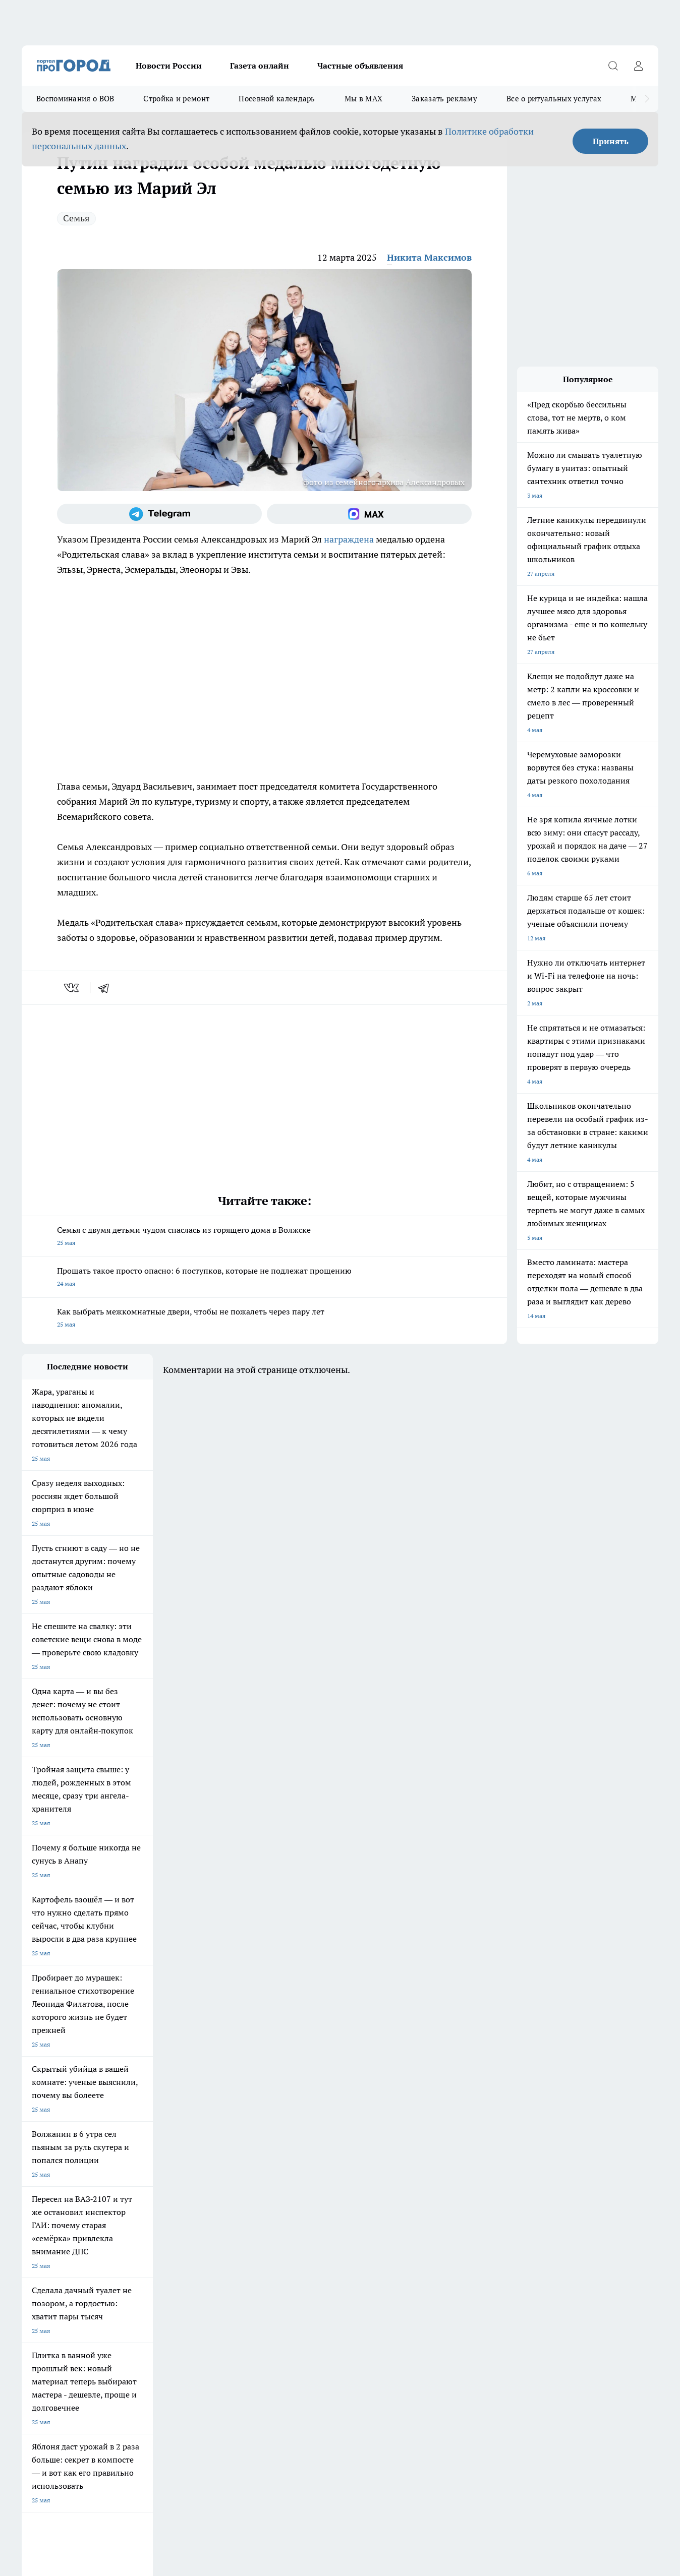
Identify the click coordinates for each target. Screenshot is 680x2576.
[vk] (72, 988)
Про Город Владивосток (142, 2198)
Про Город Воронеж (309, 2163)
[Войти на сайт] (638, 65)
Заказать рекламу (444, 98)
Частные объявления (360, 66)
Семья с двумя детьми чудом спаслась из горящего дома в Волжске (264, 1237)
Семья (76, 218)
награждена (349, 539)
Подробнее (334, 2415)
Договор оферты (45, 2236)
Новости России (169, 66)
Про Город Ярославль (225, 2163)
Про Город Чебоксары (53, 2163)
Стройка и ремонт (176, 98)
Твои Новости (41, 2176)
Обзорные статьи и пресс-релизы (324, 2236)
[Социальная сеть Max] (369, 514)
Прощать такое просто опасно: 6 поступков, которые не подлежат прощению (264, 1278)
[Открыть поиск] (613, 65)
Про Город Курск (132, 2176)
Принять (611, 141)
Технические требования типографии (201, 2236)
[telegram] (107, 988)
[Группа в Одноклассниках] (488, 2179)
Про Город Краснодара (227, 2198)
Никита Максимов (429, 257)
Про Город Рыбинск (222, 2176)
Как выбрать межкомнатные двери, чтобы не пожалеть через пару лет (264, 1318)
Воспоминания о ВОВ (75, 98)
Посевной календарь (277, 98)
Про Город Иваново (396, 2163)
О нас (29, 2248)
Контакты (163, 2248)
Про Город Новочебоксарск (147, 2163)
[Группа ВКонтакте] (463, 2179)
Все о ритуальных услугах (553, 98)
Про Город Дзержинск (53, 2198)
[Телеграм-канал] (159, 514)
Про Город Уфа (302, 2176)
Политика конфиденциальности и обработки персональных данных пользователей (139, 2430)
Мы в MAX (363, 98)
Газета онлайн (259, 66)
